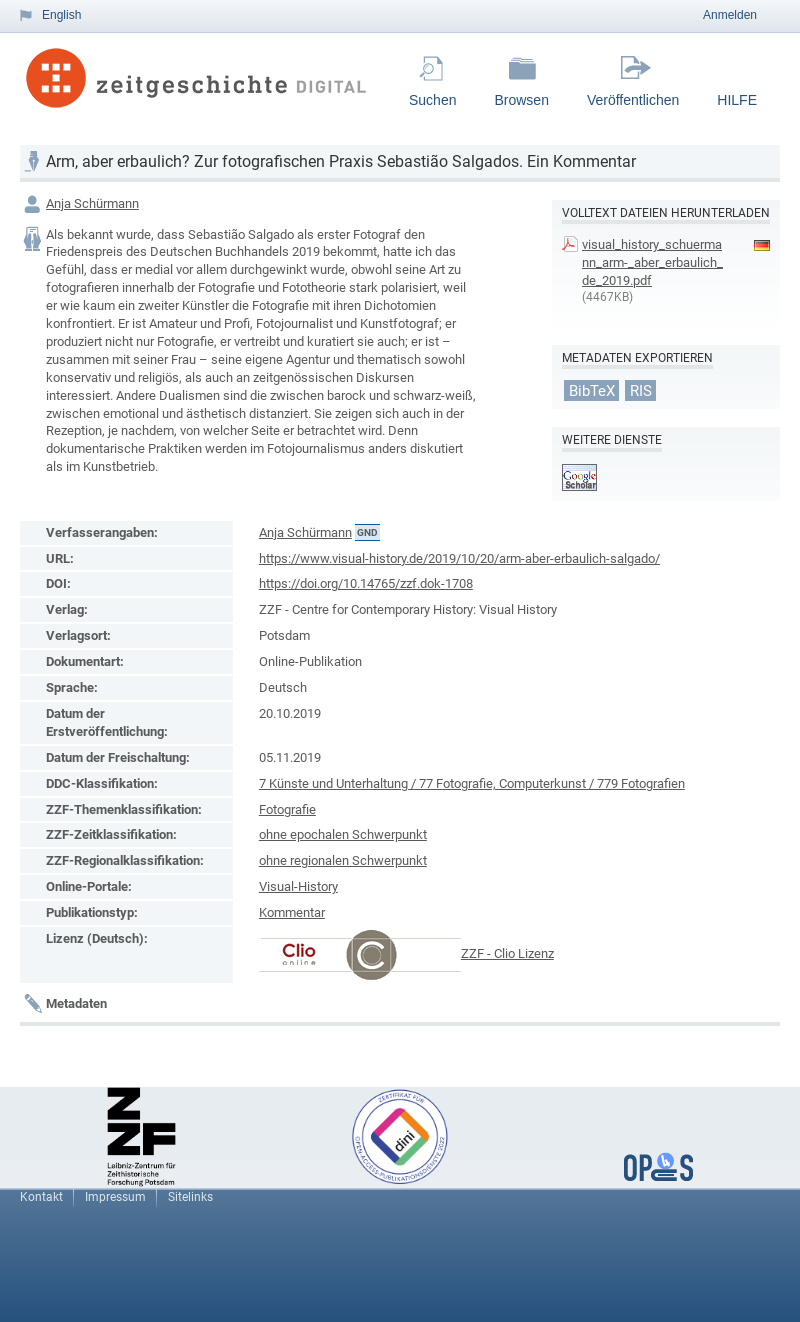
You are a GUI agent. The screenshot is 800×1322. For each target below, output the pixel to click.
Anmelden (730, 15)
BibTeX (592, 390)
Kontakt (41, 1197)
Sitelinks (190, 1197)
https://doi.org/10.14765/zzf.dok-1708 (366, 583)
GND (367, 532)
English (61, 15)
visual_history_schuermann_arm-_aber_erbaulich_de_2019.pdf (652, 262)
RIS (641, 390)
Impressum (115, 1197)
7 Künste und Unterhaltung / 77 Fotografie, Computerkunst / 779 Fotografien (472, 783)
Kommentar (292, 912)
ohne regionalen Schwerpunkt (343, 860)
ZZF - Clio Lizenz (507, 953)
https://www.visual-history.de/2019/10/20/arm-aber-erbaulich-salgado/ (459, 558)
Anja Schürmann (92, 203)
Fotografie (287, 809)
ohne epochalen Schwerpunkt (343, 834)
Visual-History (298, 886)
